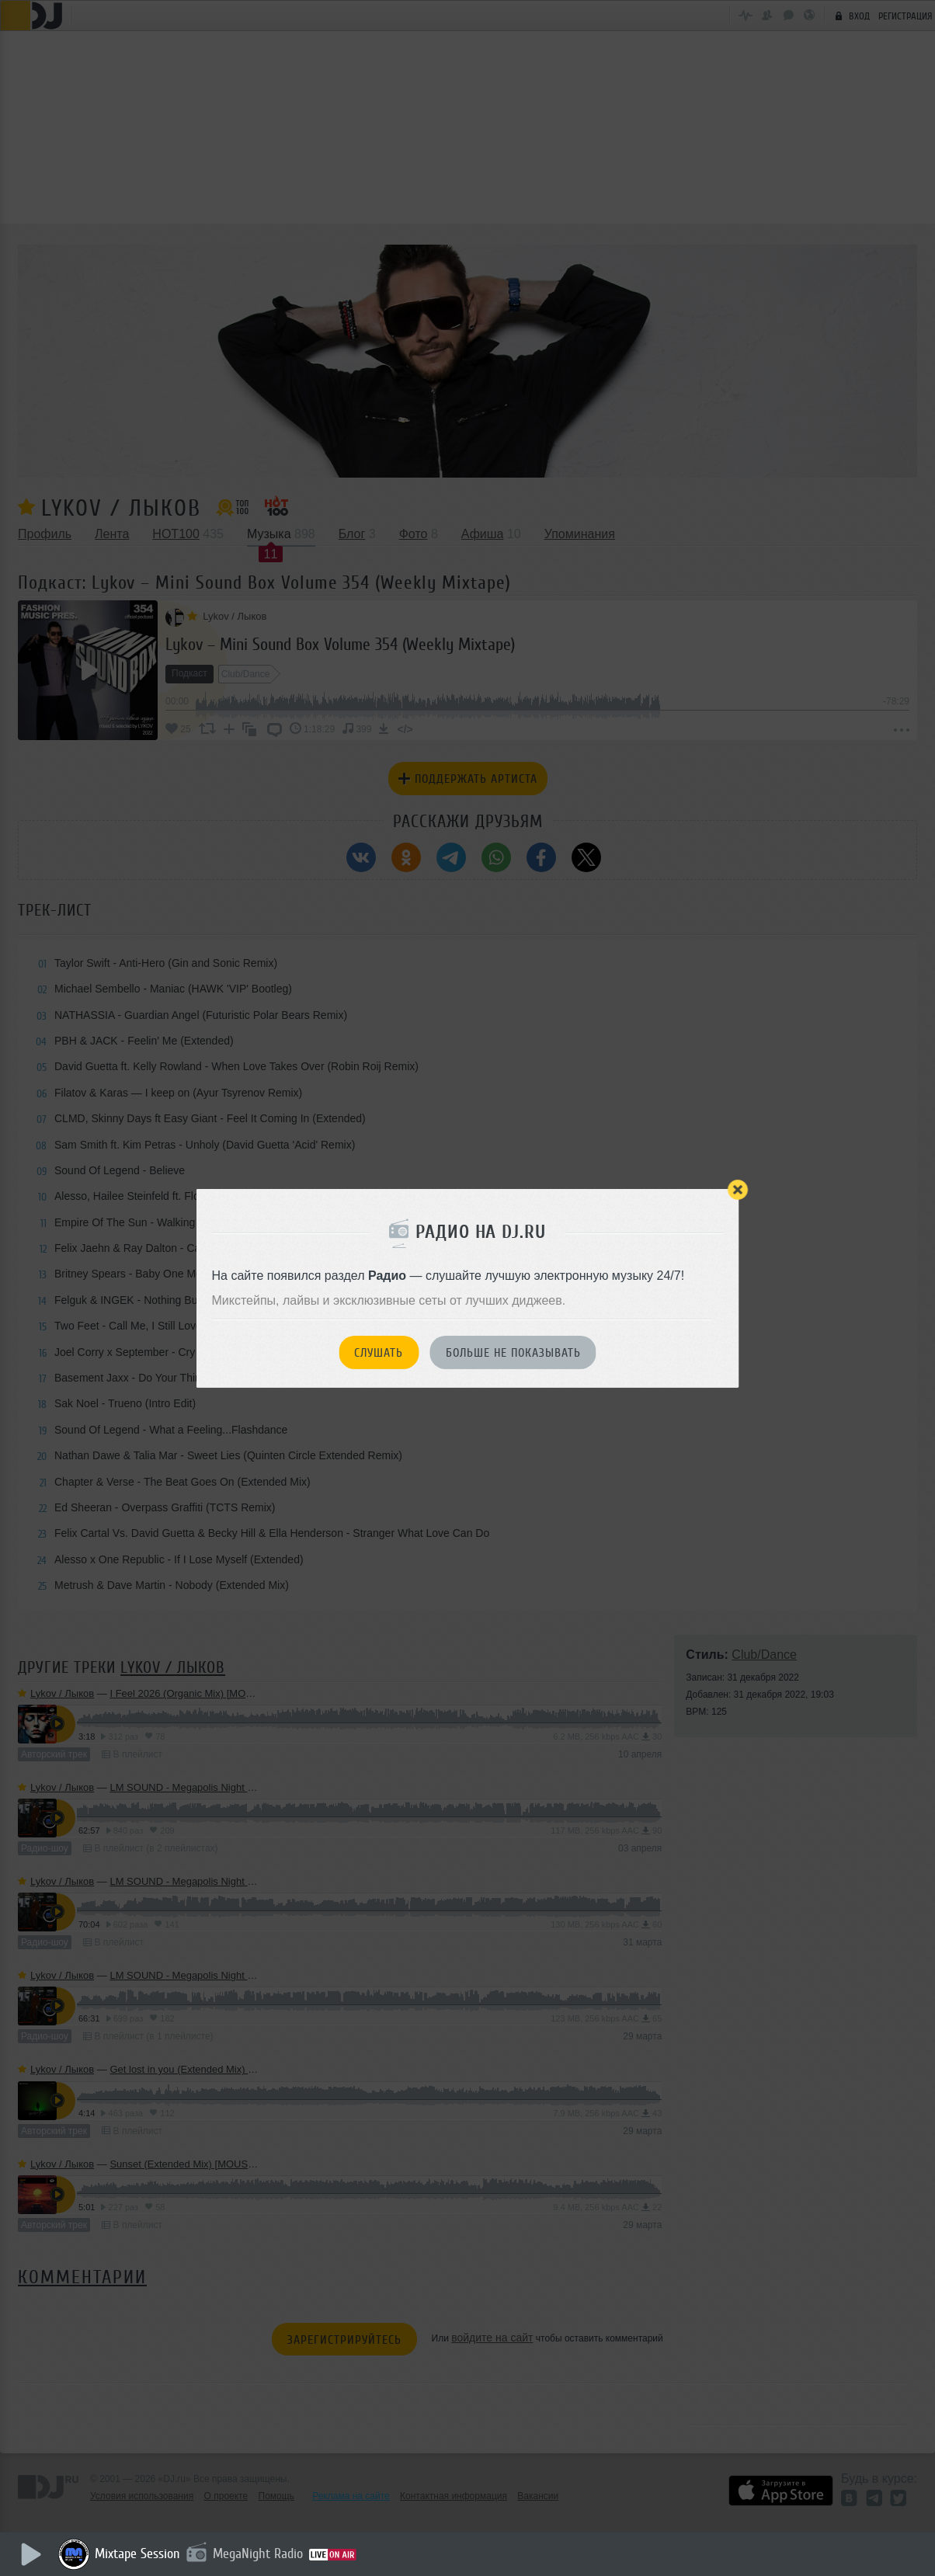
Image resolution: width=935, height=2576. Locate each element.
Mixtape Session (137, 2553)
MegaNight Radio (258, 2553)
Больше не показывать (513, 1353)
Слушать (378, 1353)
